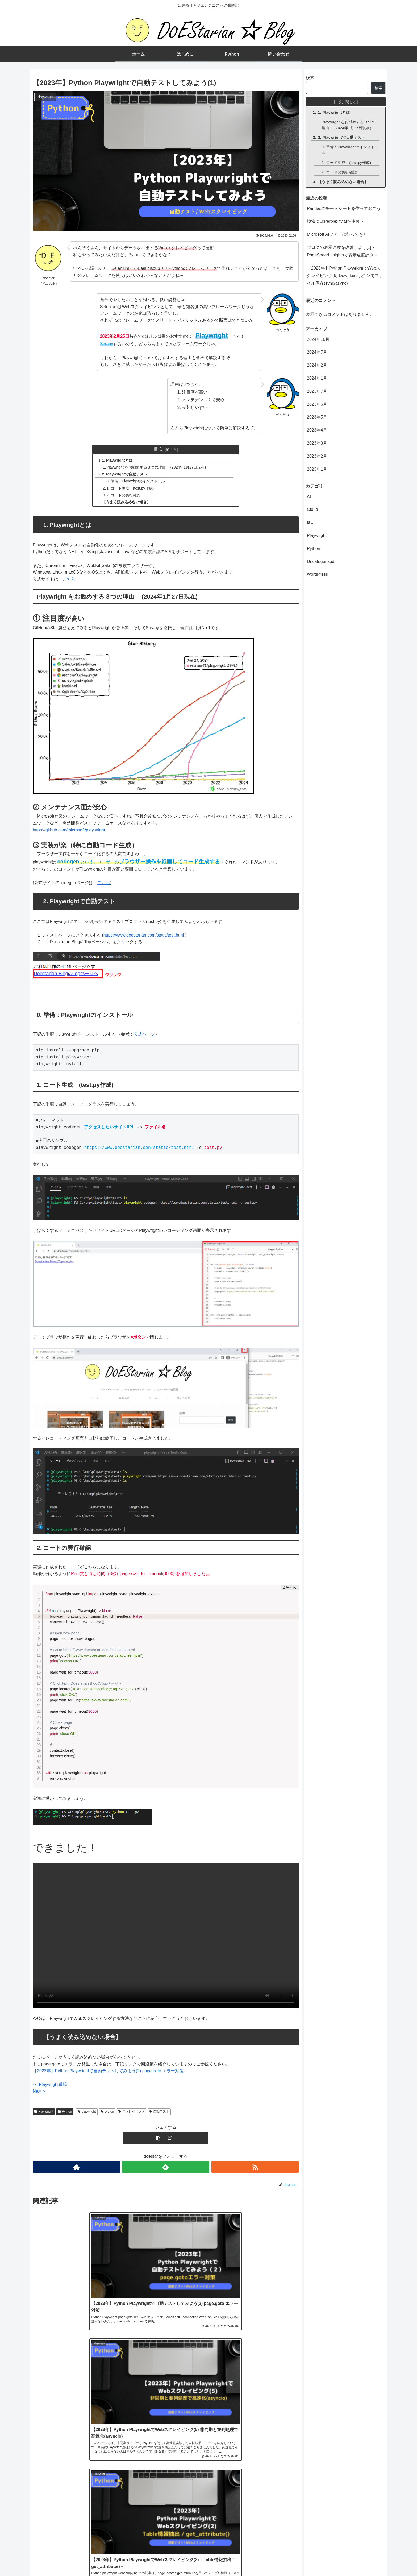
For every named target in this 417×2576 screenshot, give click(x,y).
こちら (68, 580)
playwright (87, 2113)
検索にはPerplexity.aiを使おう (335, 221)
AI (309, 496)
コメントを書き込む (165, 2511)
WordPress (317, 574)
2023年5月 (317, 417)
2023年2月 (317, 456)
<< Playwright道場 (50, 2086)
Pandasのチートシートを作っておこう (344, 208)
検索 (310, 77)
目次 (158, 449)
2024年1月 (317, 378)
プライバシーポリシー (363, 2559)
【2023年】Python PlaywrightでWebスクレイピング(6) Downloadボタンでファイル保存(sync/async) (345, 276)
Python (65, 2113)
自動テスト (159, 2113)
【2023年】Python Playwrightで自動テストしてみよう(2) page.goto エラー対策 (108, 2072)
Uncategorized (320, 561)
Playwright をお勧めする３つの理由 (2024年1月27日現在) (157, 467)
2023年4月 (317, 430)
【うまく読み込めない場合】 (126, 503)
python (107, 2113)
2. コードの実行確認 (124, 496)
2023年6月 (317, 404)
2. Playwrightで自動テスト (125, 475)
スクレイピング (131, 2113)
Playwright (43, 2113)
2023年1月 (317, 469)
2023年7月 (317, 391)
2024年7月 (317, 352)
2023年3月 (317, 443)
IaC (310, 522)
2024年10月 (318, 339)
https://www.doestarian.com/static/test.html (143, 936)
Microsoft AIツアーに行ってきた (337, 234)
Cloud (312, 509)
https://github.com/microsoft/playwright (69, 831)
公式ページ (144, 1035)
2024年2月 (317, 365)
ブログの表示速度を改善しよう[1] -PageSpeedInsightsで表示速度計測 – (342, 251)
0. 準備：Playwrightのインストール (136, 482)
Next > (39, 2092)
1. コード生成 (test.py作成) (131, 489)
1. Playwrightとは (118, 460)
